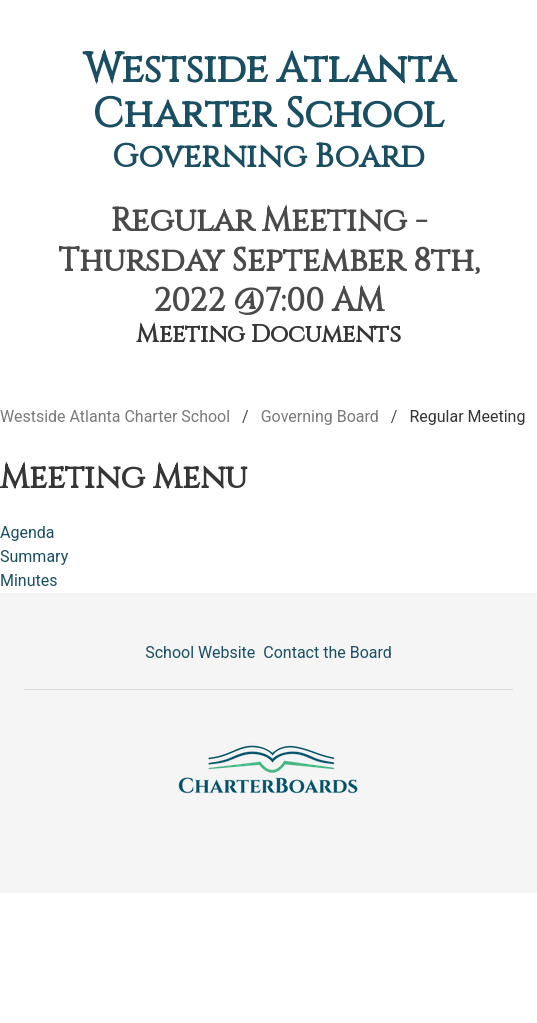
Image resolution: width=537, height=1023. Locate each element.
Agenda (27, 532)
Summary (34, 556)
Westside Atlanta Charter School (269, 92)
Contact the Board (327, 652)
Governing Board (268, 157)
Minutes (29, 580)
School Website (200, 652)
